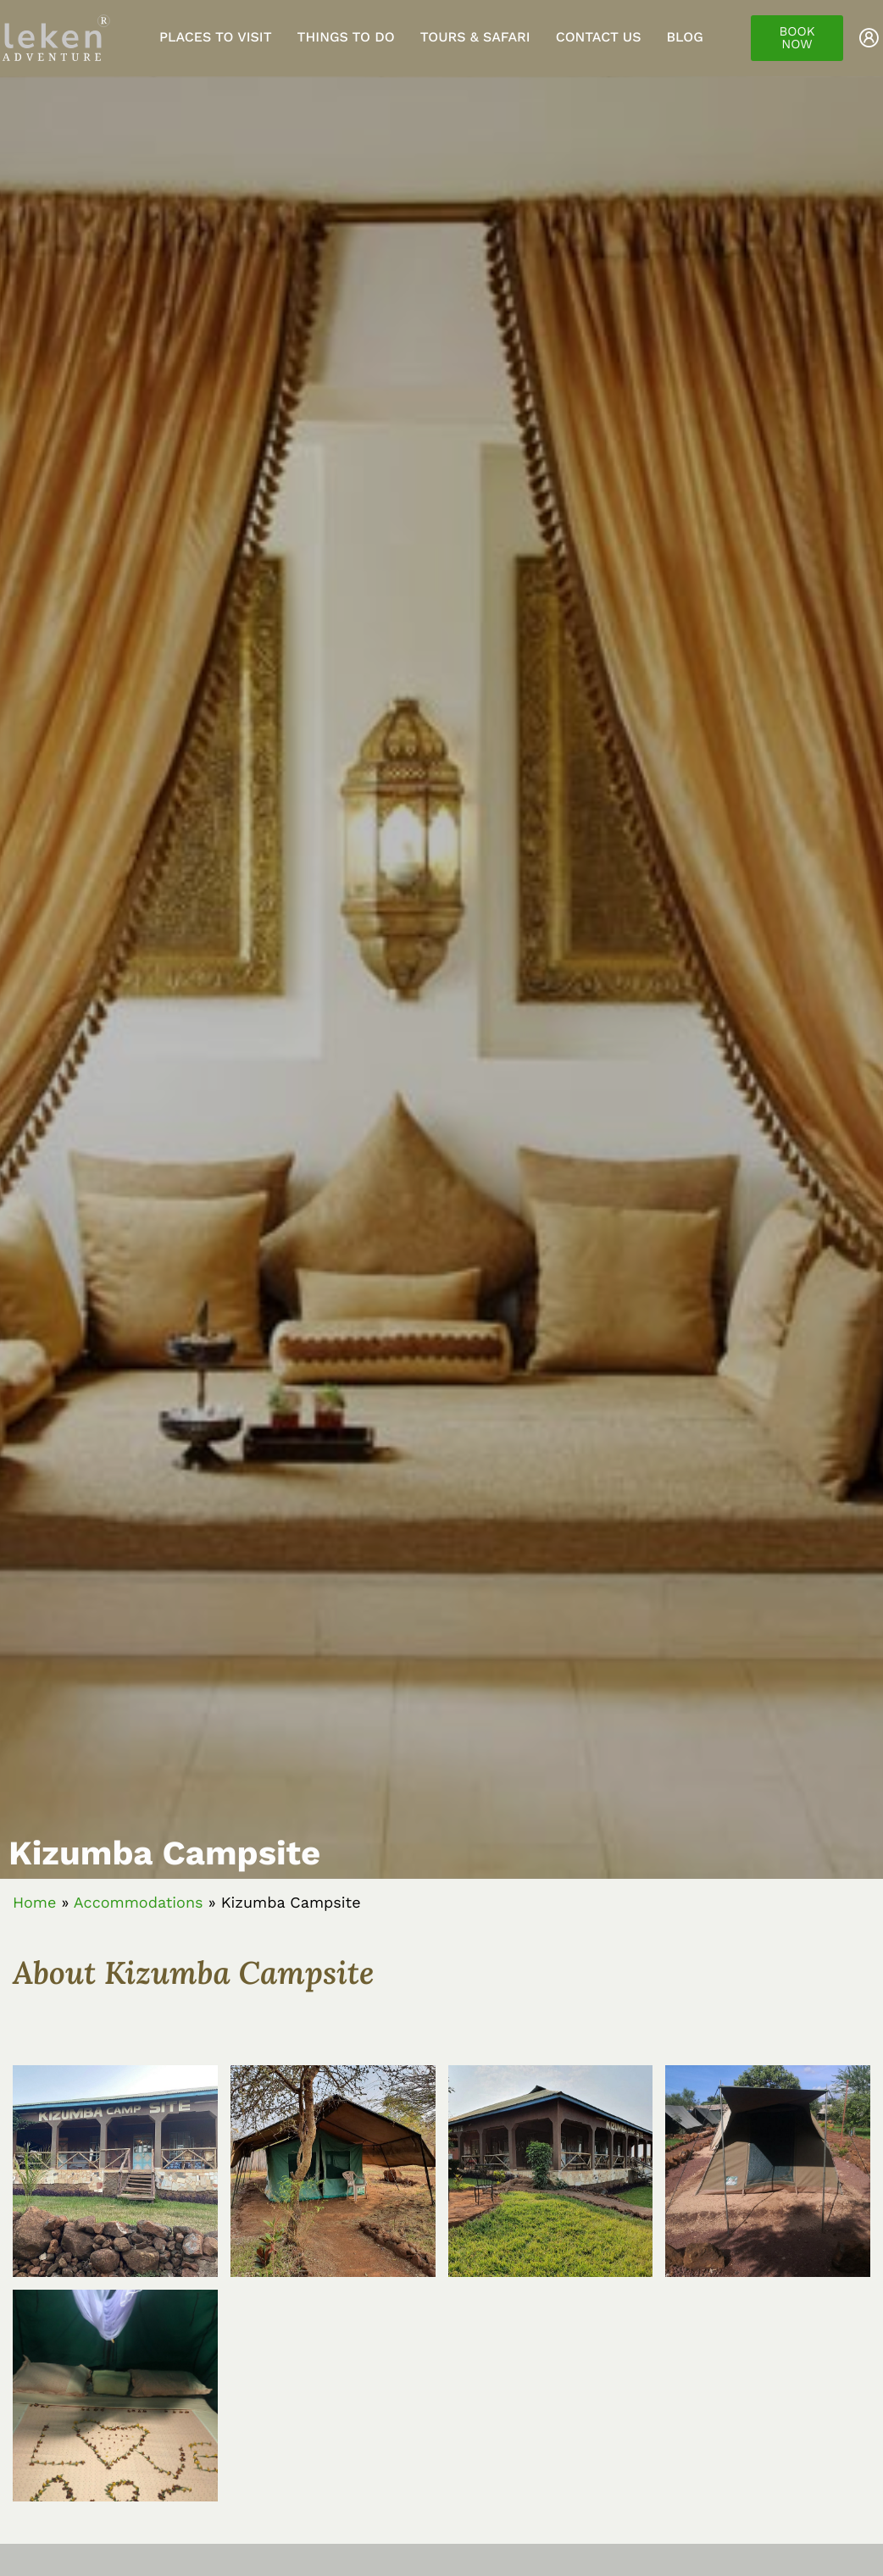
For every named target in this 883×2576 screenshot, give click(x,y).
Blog (684, 37)
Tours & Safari (475, 37)
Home (34, 1903)
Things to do (346, 37)
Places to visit (215, 37)
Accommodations (138, 1903)
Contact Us (598, 37)
